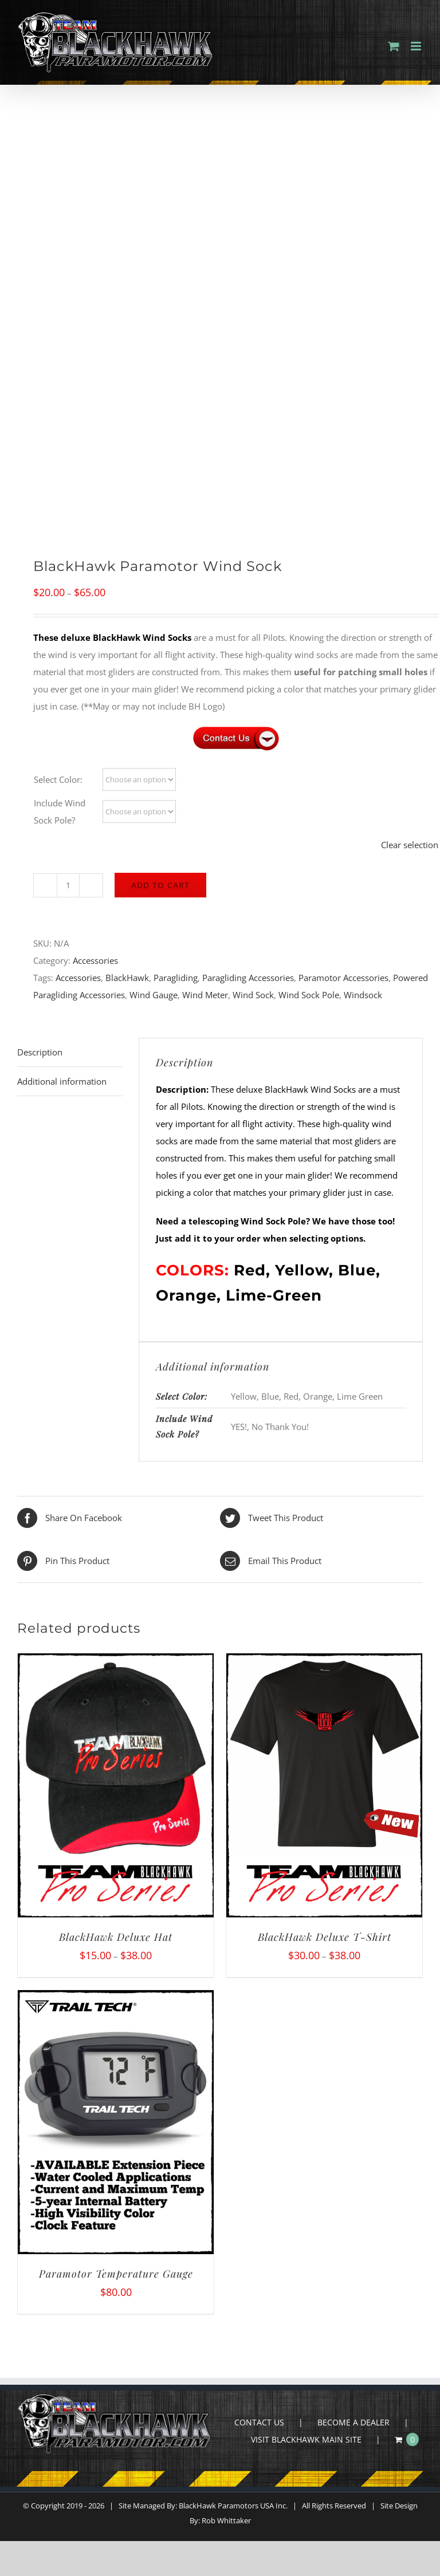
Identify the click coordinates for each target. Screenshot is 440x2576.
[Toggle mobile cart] (393, 46)
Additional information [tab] (62, 1081)
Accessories (95, 960)
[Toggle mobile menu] (417, 46)
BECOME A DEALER (353, 2422)
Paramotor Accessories (343, 977)
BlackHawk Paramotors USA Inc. (233, 2505)
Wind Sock (253, 995)
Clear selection (409, 844)
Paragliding (176, 977)
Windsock (363, 995)
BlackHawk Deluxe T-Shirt (324, 1937)
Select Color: (58, 779)
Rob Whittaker (226, 2520)
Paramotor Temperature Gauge (116, 2273)
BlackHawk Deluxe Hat (115, 1937)
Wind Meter (205, 995)
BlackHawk (127, 977)
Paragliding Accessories (248, 977)
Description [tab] (39, 1052)
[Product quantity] (68, 885)
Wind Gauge (153, 995)
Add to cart (160, 885)
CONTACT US (259, 2422)
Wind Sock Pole (308, 995)
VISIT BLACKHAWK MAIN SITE (306, 2439)
